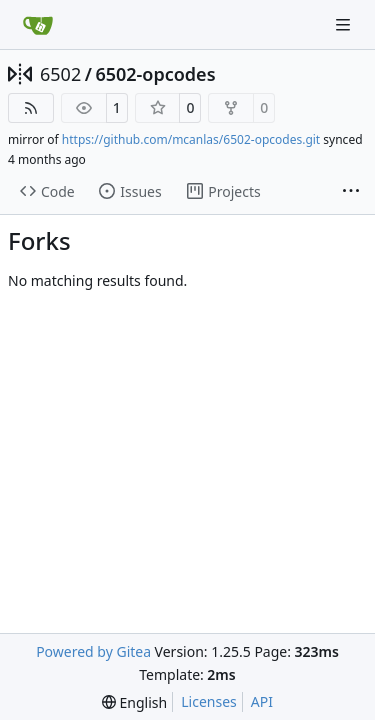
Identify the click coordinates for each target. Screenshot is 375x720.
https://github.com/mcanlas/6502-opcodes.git (191, 139)
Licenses (209, 701)
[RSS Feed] (31, 108)
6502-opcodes (155, 74)
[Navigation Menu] (345, 24)
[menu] (134, 702)
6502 (60, 74)
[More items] (351, 192)
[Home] (38, 25)
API (262, 701)
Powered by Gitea (93, 651)
